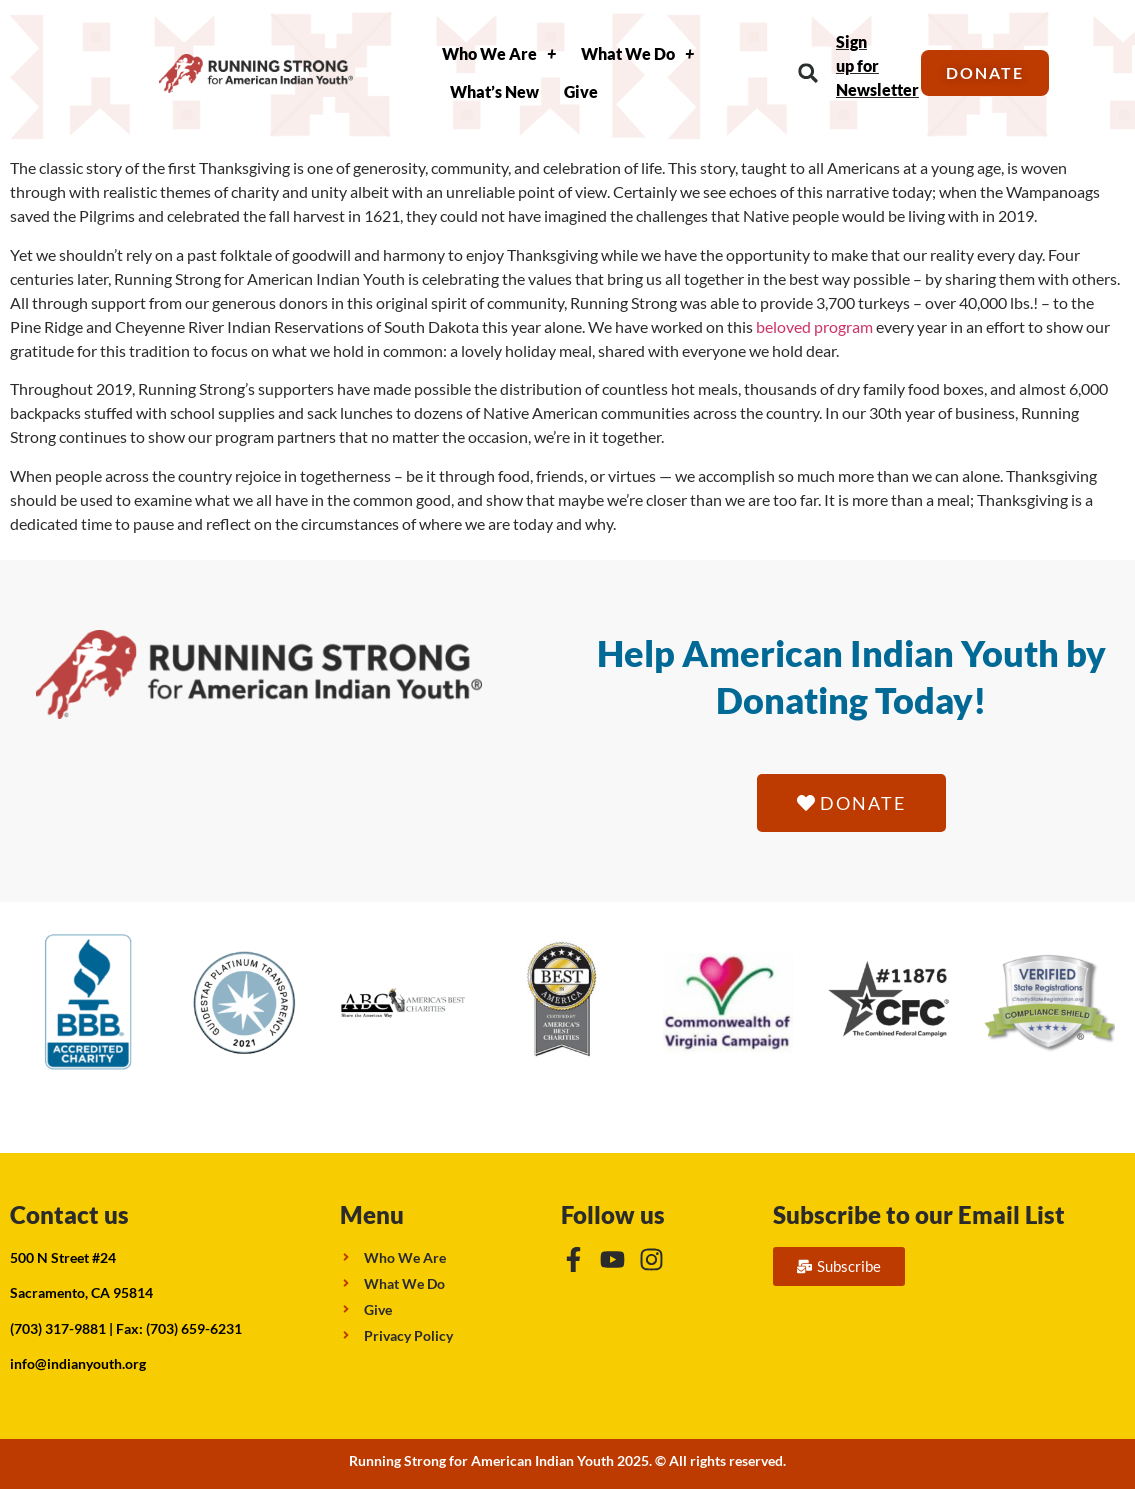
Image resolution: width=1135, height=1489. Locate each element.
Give (581, 91)
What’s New (494, 91)
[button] (808, 73)
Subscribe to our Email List (919, 1214)
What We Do (637, 54)
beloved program (814, 326)
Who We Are (499, 54)
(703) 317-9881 (58, 1328)
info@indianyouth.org (78, 1363)
